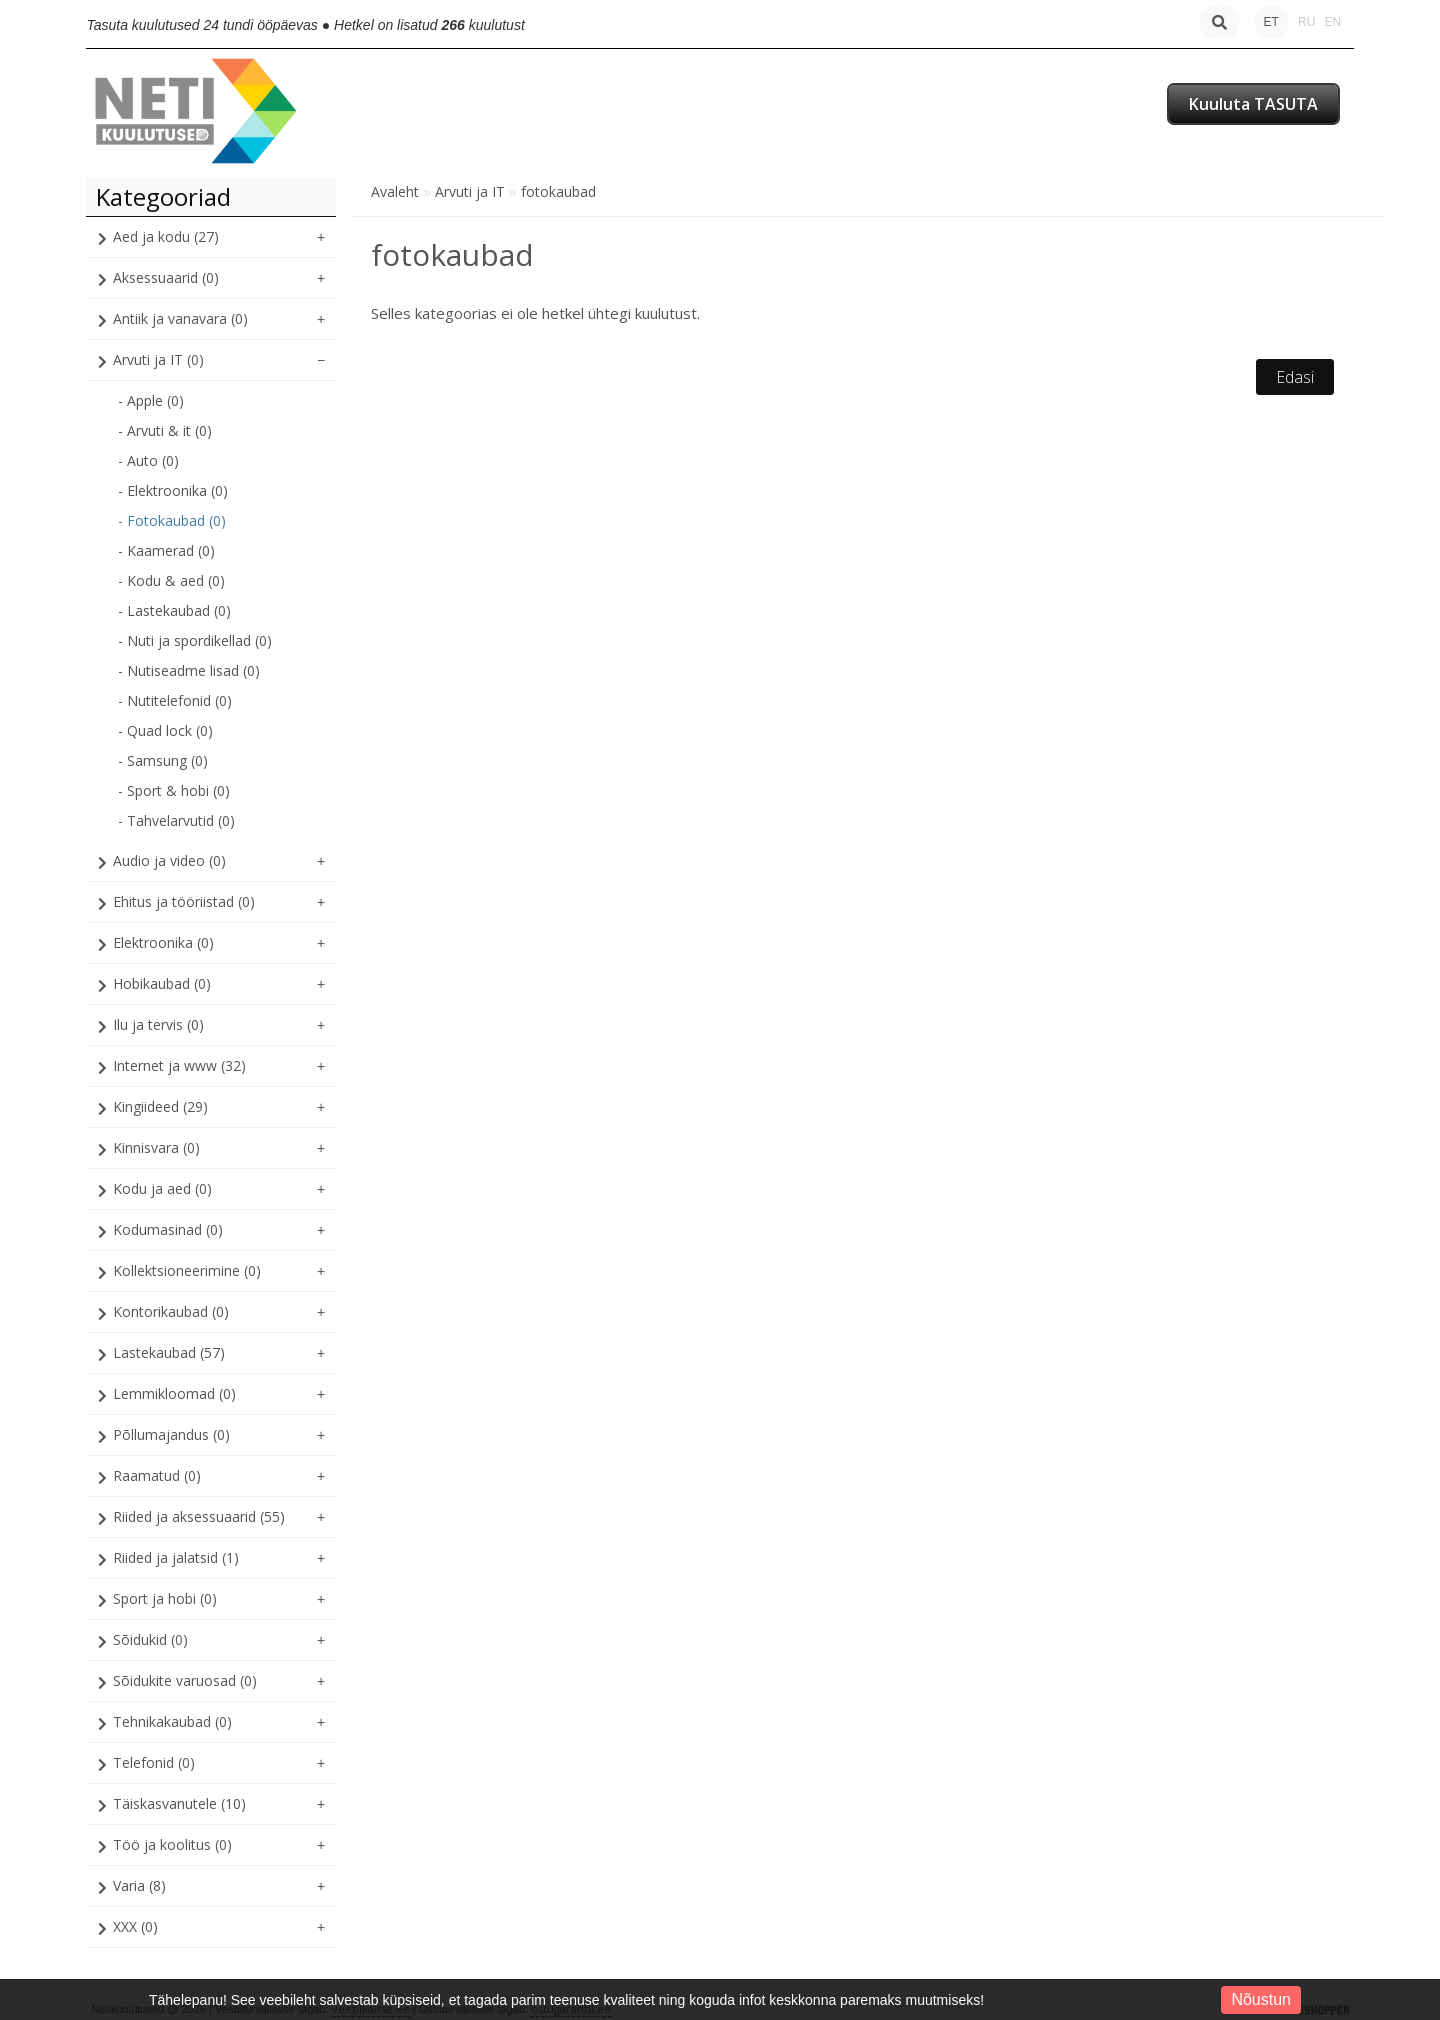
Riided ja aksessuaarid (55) (199, 1516)
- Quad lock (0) (165, 730)
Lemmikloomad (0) (174, 1393)
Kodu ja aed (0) (162, 1188)
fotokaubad (558, 191)
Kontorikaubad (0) (171, 1311)
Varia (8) (139, 1885)
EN (1332, 22)
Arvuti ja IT (470, 191)
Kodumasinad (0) (168, 1229)
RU (1306, 22)
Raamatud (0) (157, 1475)
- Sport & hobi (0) (174, 790)
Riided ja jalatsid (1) (176, 1557)
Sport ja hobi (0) (165, 1598)
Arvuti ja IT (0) (158, 359)
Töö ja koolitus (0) (172, 1844)
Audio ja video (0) (169, 860)
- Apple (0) (151, 400)
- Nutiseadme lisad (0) (189, 670)
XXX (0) (135, 1926)
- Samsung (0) (163, 760)
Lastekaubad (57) (169, 1352)
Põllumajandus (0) (171, 1434)
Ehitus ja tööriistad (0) (184, 901)
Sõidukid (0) (150, 1639)
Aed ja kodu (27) (166, 236)
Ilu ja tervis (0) (158, 1024)
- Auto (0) (148, 460)
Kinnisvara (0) (156, 1147)
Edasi (1295, 377)
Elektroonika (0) (163, 942)
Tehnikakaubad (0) (172, 1721)
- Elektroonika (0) (173, 490)
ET (1271, 22)
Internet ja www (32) (179, 1065)
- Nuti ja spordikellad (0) (195, 640)
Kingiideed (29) (160, 1106)
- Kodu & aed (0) (171, 580)
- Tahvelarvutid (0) (176, 820)
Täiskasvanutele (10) (179, 1803)
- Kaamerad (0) (166, 550)
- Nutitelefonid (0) (175, 700)
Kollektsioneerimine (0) (187, 1270)
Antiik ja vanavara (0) (180, 318)
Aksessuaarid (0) (166, 277)
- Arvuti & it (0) (165, 430)
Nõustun (1261, 1999)
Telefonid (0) (154, 1762)
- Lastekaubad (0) (174, 610)
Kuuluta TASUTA (1253, 104)
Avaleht (395, 191)
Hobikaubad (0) (162, 983)
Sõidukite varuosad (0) (185, 1680)
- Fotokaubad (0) (172, 520)
